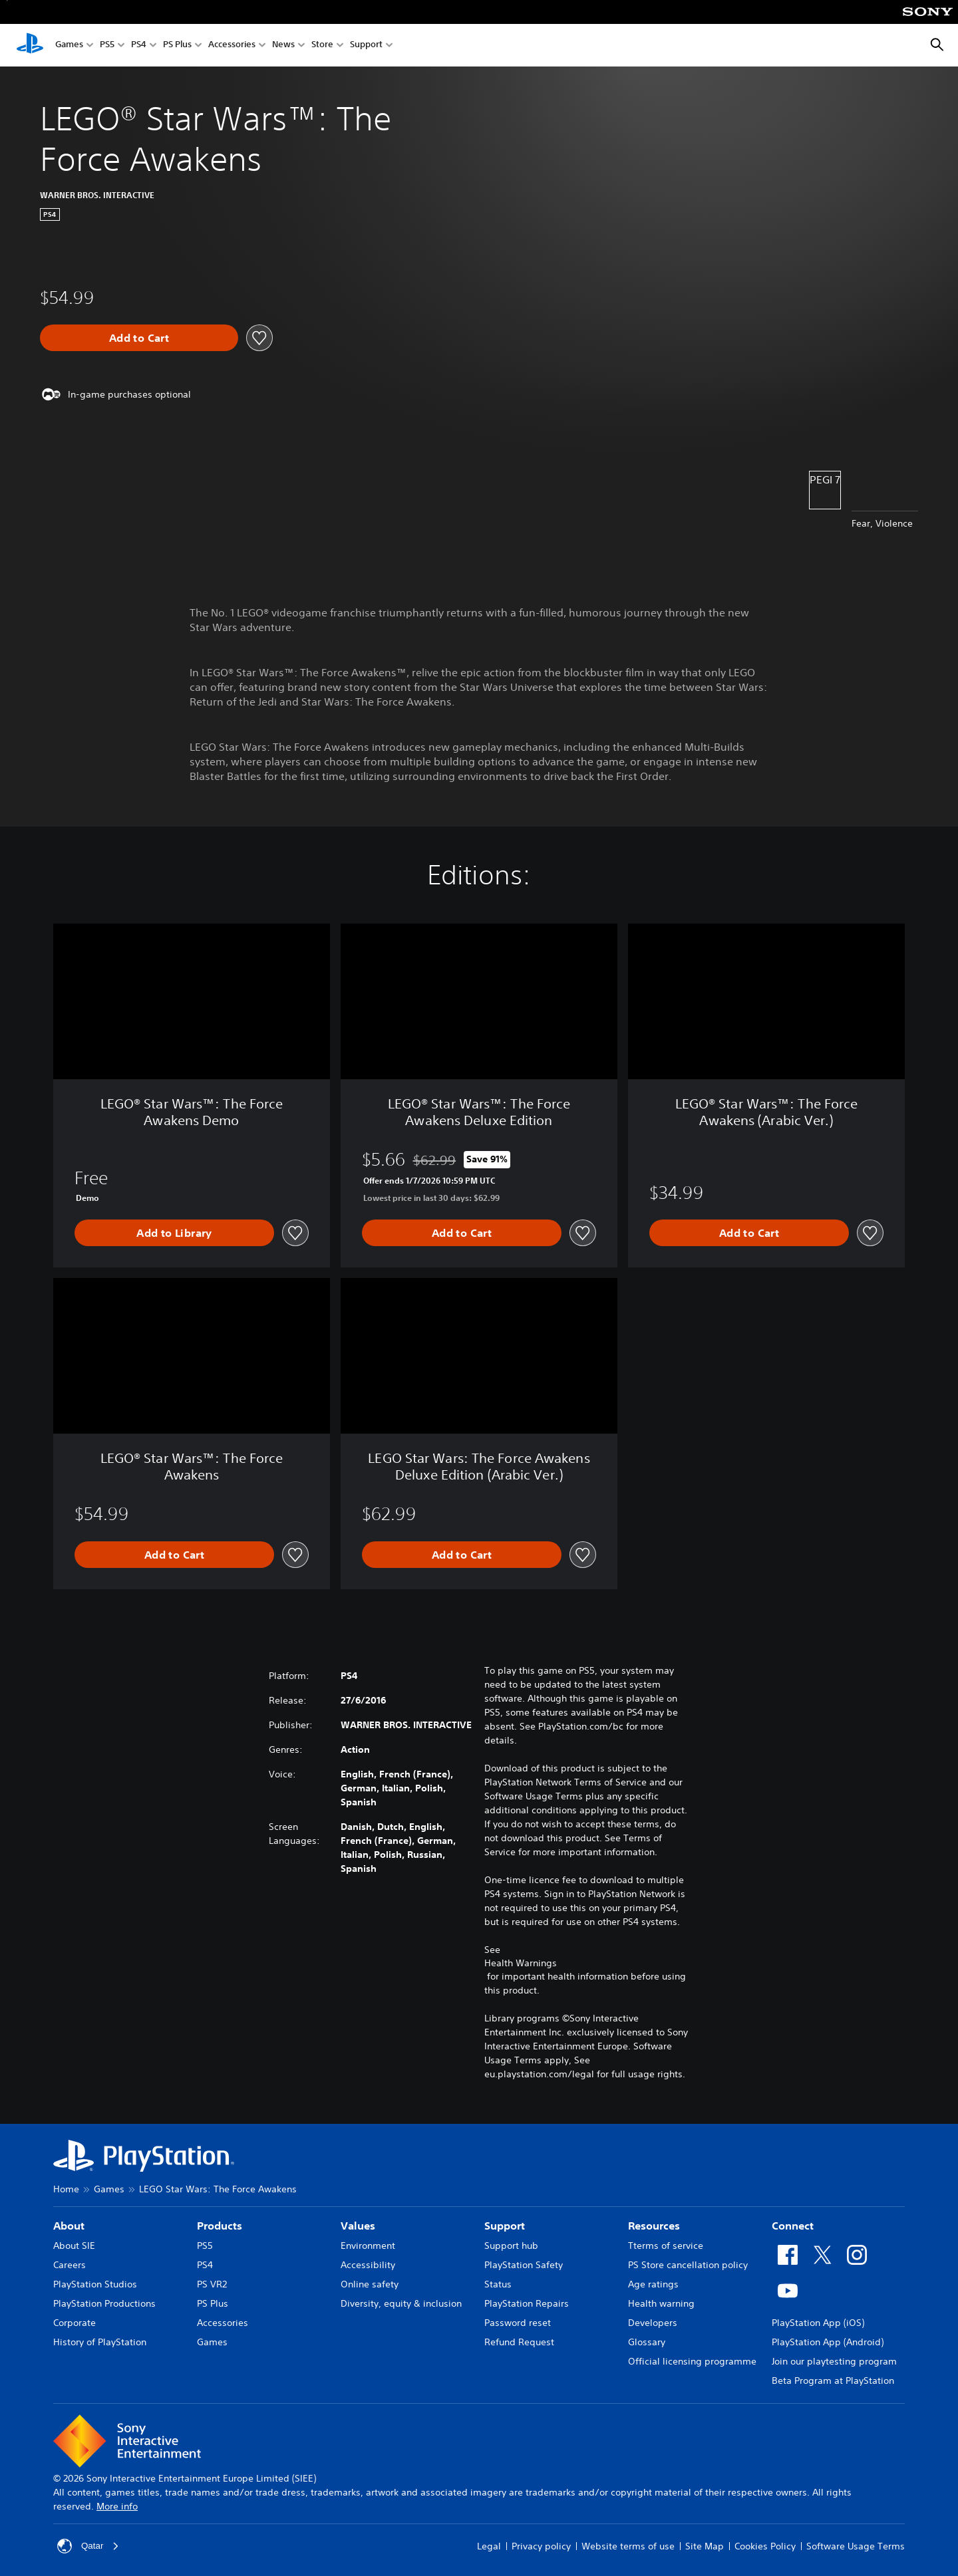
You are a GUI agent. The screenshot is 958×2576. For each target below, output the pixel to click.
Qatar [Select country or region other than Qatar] (88, 2546)
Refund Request (519, 2342)
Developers (652, 2323)
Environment (368, 2246)
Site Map (704, 2546)
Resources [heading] (654, 2225)
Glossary (646, 2342)
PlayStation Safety (523, 2265)
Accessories (231, 45)
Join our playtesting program (834, 2361)
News (283, 45)
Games (69, 45)
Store (322, 45)
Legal (489, 2546)
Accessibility (368, 2265)
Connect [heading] (793, 2225)
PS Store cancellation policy (688, 2265)
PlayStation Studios (95, 2284)
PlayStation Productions (104, 2303)
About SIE (74, 2246)
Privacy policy (541, 2546)
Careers (69, 2265)
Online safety (370, 2284)
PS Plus (177, 45)
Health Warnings (520, 1963)
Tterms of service (665, 2246)
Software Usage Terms (855, 2546)
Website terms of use (628, 2546)
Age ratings (653, 2284)
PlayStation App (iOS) (818, 2323)
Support (366, 45)
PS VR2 (212, 2284)
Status (498, 2284)
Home (66, 2189)
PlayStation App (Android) (827, 2342)
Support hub (511, 2246)
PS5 (107, 45)
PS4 (138, 45)
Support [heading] (504, 2225)
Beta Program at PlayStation (833, 2380)
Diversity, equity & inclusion (401, 2303)
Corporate (74, 2323)
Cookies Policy (765, 2546)
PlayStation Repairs (526, 2303)
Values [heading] (358, 2225)
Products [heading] (219, 2225)
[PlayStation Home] (30, 45)
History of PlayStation (99, 2342)
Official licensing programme (692, 2361)
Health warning (661, 2303)
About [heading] (68, 2225)
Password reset (517, 2323)
